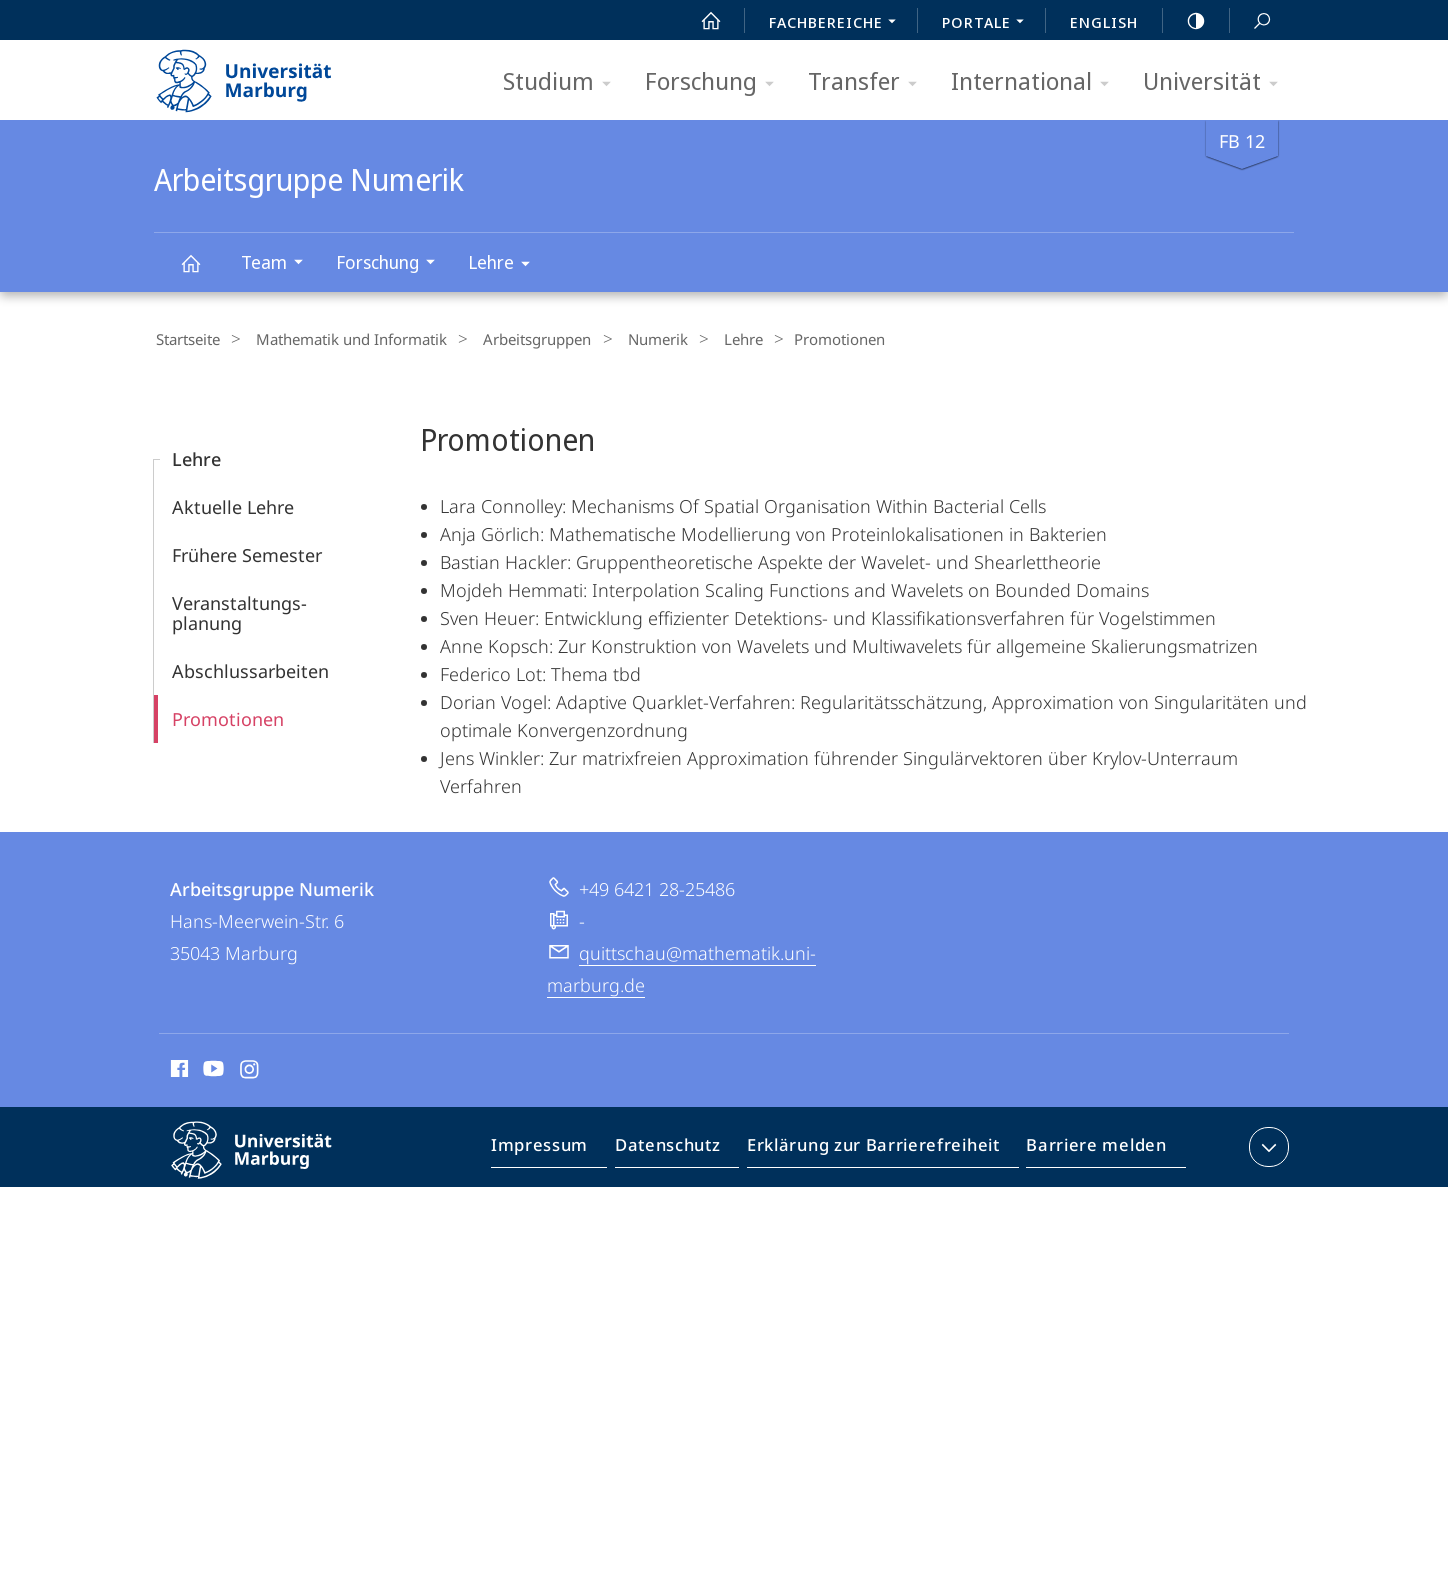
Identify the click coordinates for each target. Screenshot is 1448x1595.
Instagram (250, 1069)
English (1104, 22)
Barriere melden (1090, 1148)
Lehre (505, 265)
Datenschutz (684, 1148)
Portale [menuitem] (988, 24)
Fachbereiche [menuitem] (838, 24)
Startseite (186, 339)
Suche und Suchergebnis (1251, 21)
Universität (1217, 82)
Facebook (177, 1069)
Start (700, 21)
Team (278, 264)
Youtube (211, 1069)
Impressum (562, 1148)
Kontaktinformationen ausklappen (1266, 1144)
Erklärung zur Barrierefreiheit (880, 1148)
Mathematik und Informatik (339, 339)
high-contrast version (1185, 21)
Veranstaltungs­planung (239, 610)
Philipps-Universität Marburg (269, 1163)
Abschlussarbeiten (250, 668)
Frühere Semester (247, 552)
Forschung (716, 82)
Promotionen (228, 716)
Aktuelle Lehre (233, 504)
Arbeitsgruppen (515, 339)
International (1036, 82)
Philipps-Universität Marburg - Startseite (261, 74)
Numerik (625, 339)
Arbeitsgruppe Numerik (202, 272)
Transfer (869, 82)
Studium (563, 82)
